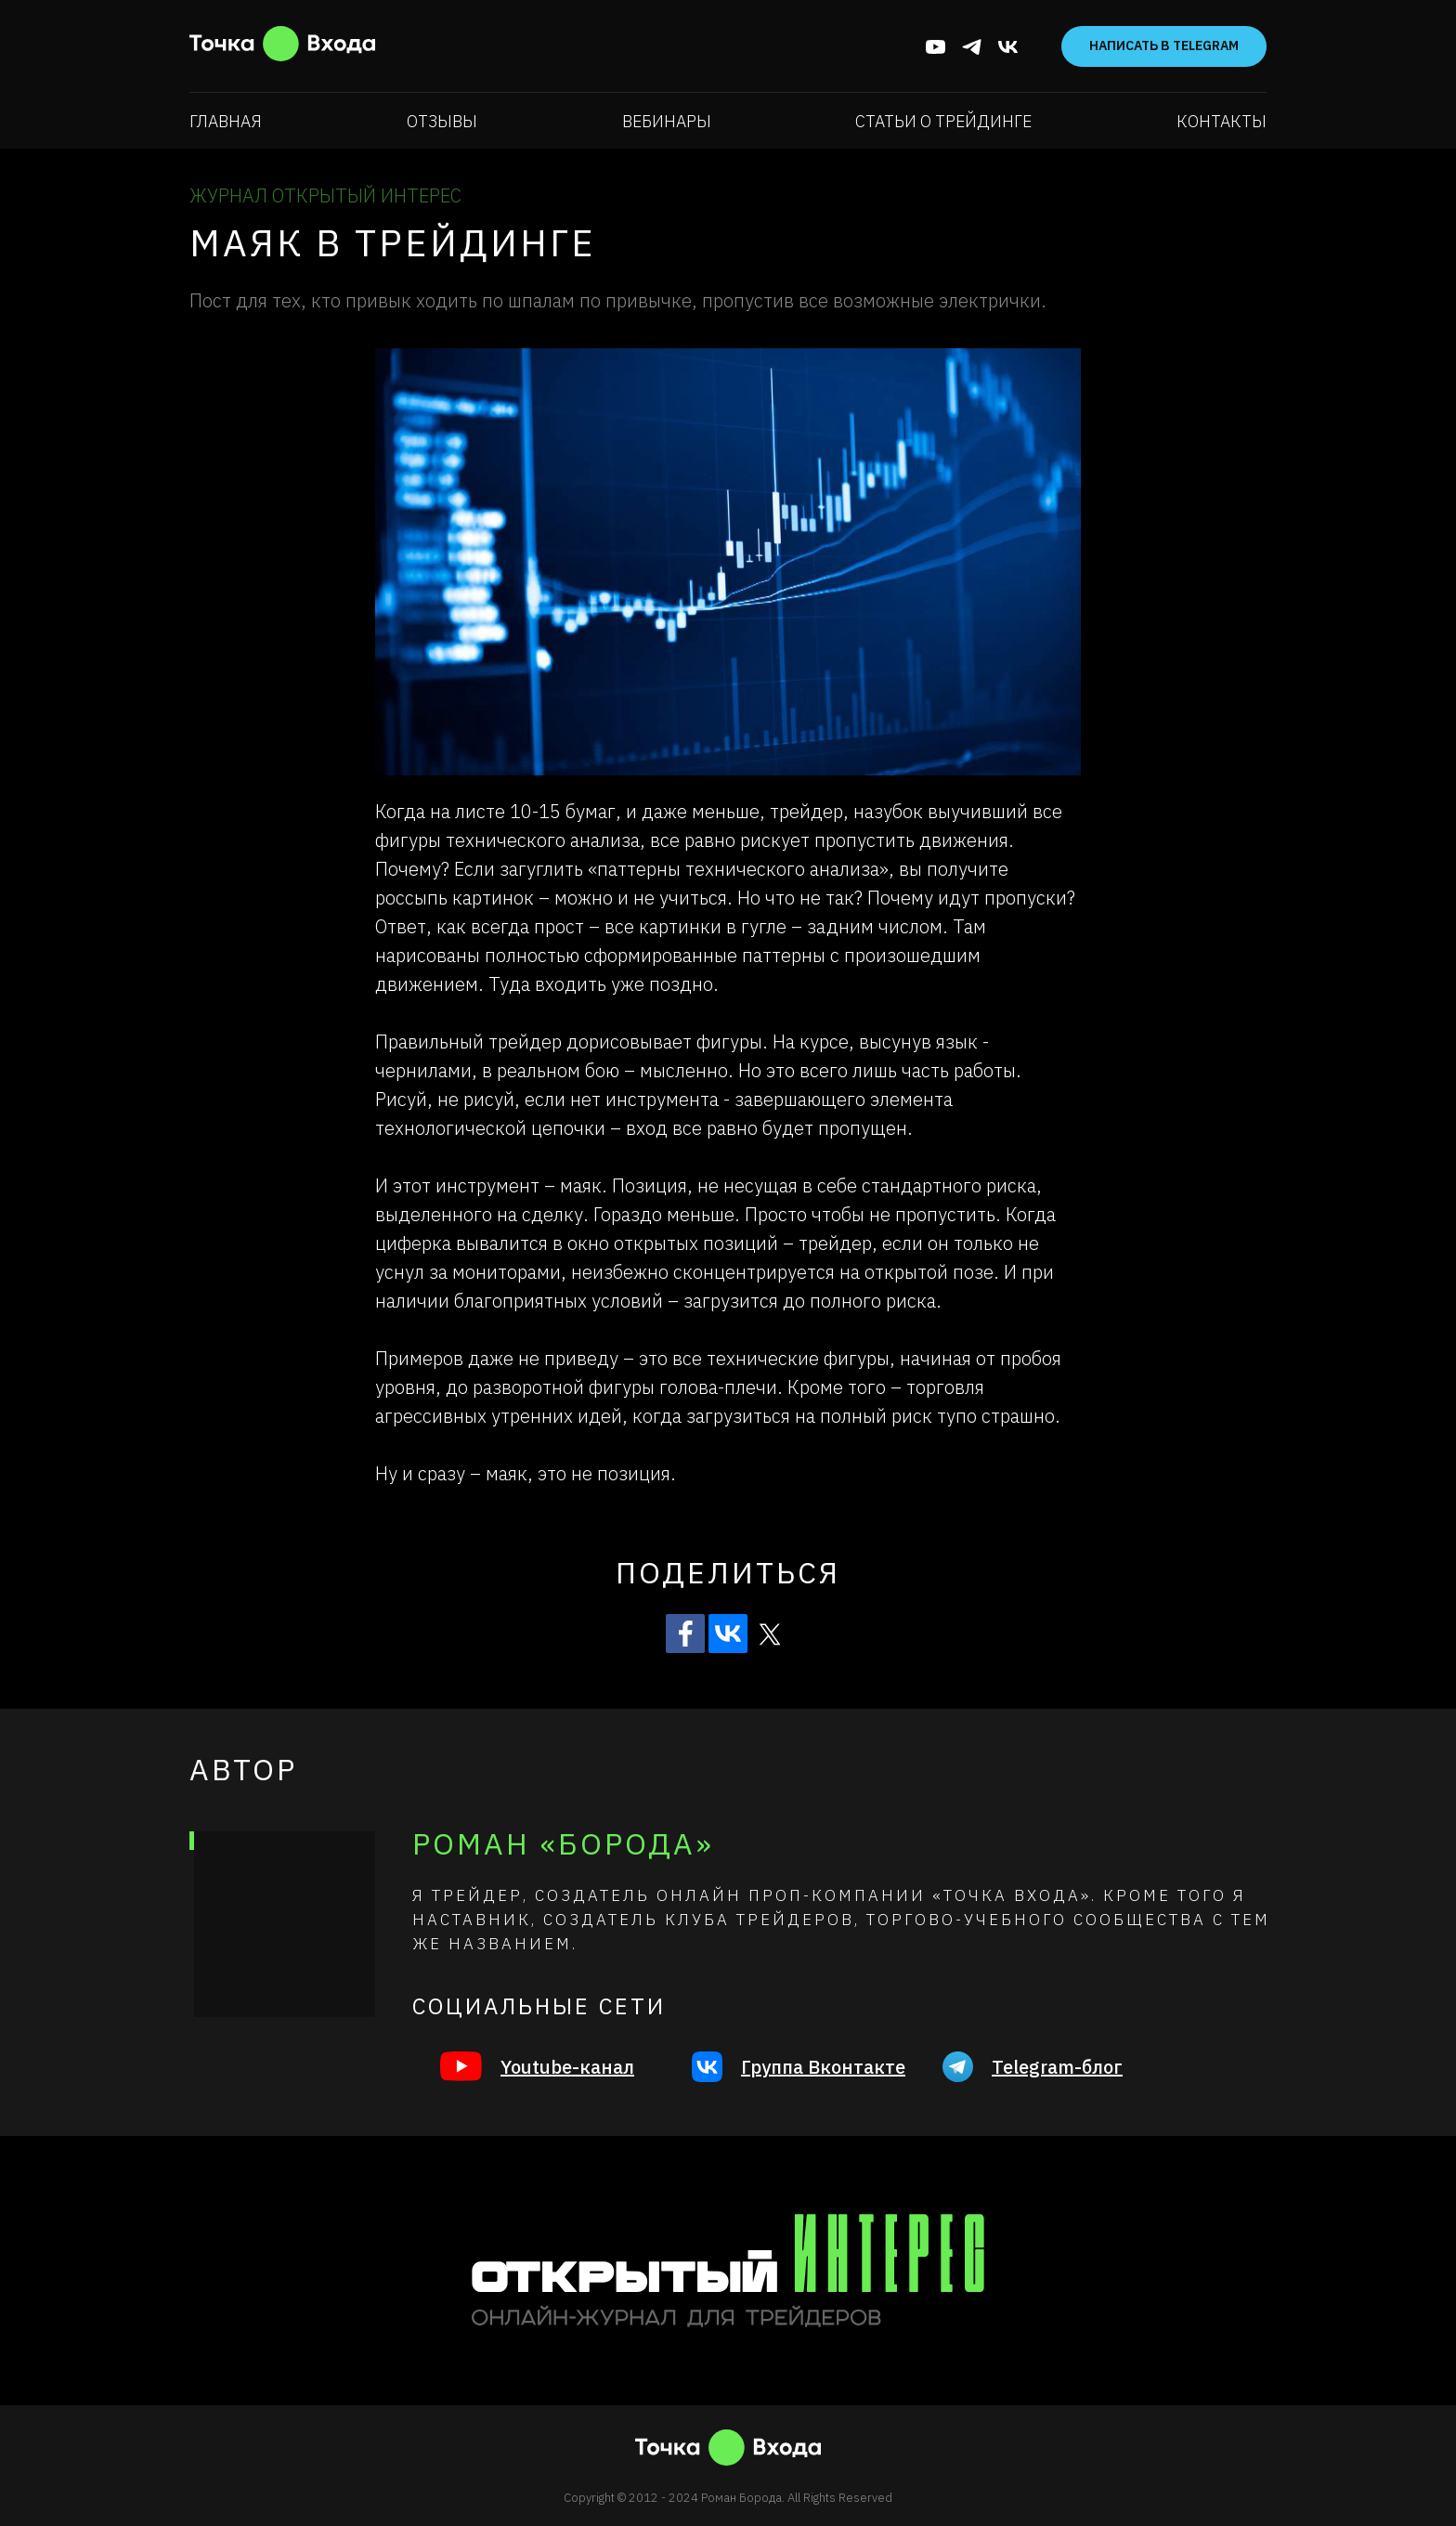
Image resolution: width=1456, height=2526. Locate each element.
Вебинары (666, 121)
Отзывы (442, 121)
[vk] (1008, 47)
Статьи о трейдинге (943, 121)
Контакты (1221, 121)
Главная (225, 121)
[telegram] (971, 47)
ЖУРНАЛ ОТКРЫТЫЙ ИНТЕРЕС (325, 195)
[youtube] (935, 47)
